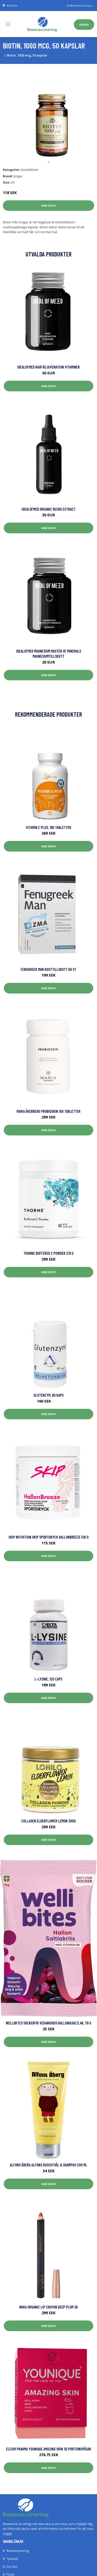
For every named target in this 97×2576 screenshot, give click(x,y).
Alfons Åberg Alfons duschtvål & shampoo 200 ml (48, 2164)
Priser (84, 24)
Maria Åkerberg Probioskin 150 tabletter (48, 1111)
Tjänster (12, 2559)
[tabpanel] (48, 112)
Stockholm (12, 5)
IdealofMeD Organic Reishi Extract (49, 509)
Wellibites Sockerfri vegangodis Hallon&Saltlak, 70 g (48, 2022)
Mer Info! (48, 205)
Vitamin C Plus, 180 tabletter (48, 827)
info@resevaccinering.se (79, 5)
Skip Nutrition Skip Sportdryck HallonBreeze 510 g (49, 1537)
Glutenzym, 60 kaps (49, 1395)
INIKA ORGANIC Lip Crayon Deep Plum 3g (48, 2307)
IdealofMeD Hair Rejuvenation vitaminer (48, 367)
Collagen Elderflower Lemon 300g (48, 1820)
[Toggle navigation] (8, 24)
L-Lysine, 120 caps (48, 1678)
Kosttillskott (29, 170)
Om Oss (11, 2567)
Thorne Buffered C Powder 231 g (48, 1253)
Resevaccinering (17, 2551)
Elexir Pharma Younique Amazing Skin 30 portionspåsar (48, 2448)
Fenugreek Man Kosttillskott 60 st (48, 969)
